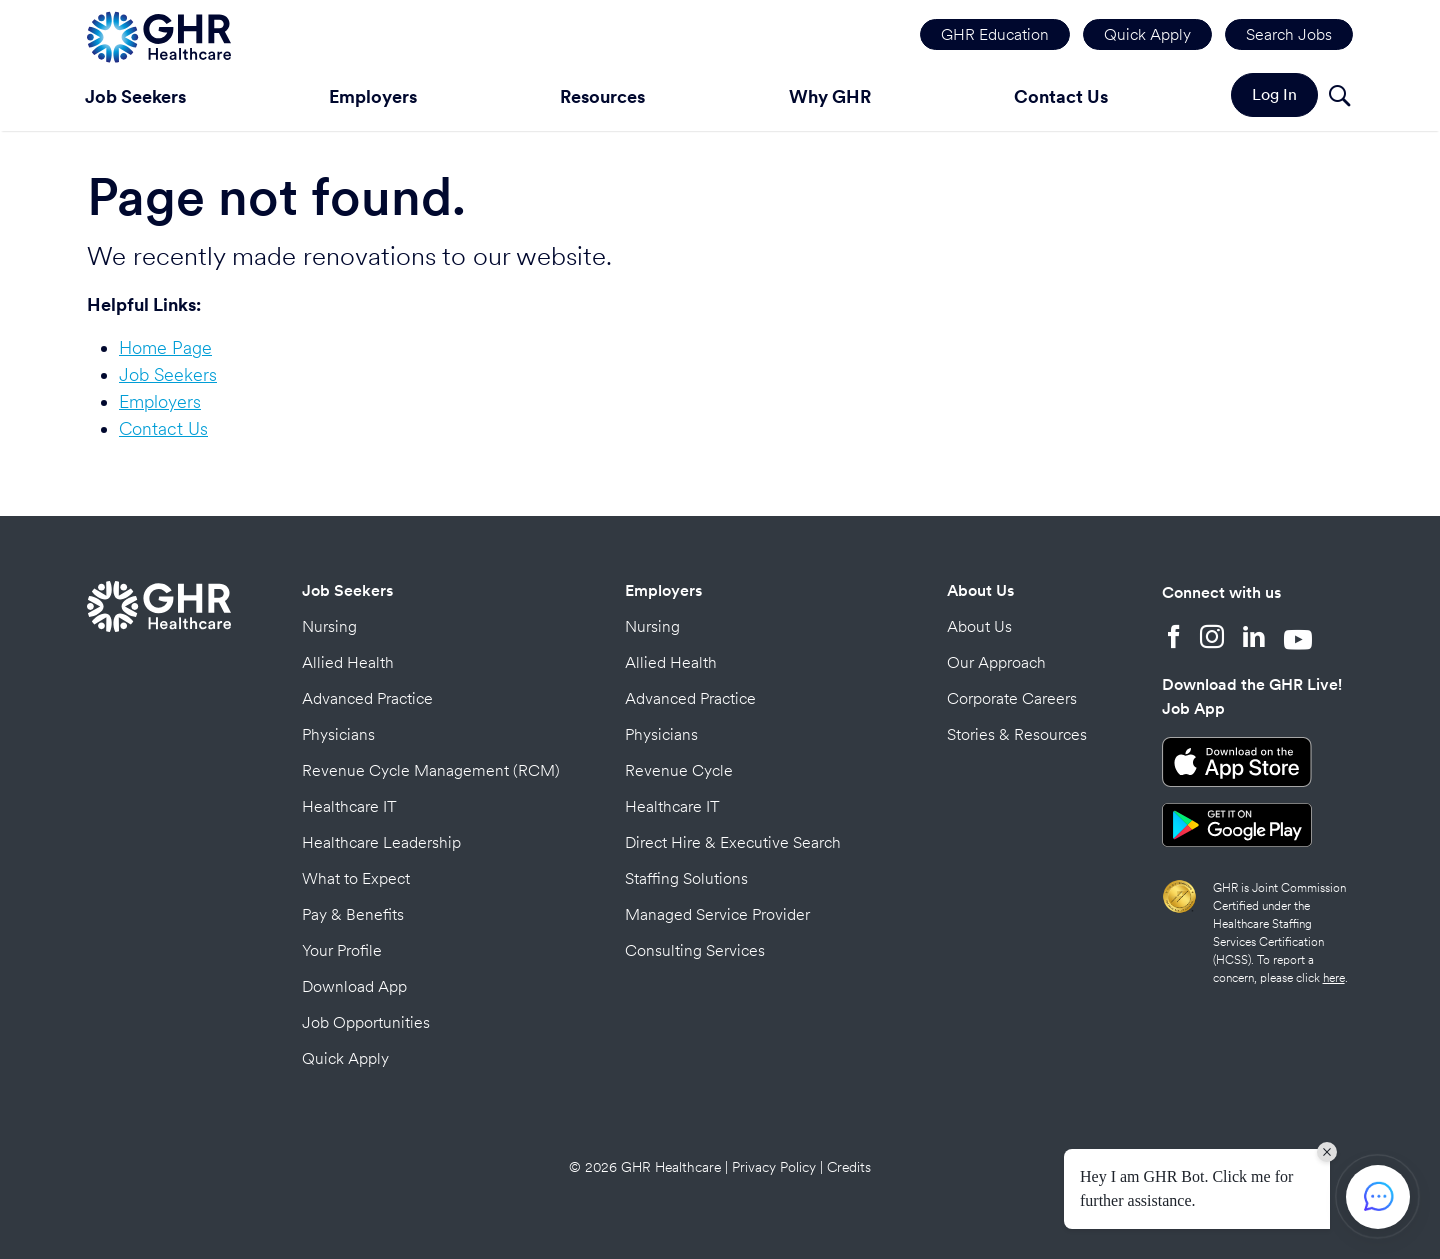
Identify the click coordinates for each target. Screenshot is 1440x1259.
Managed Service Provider (717, 914)
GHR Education (995, 34)
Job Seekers (135, 96)
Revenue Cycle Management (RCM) (431, 770)
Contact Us (1061, 96)
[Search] (1339, 98)
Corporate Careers (1012, 698)
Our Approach (996, 662)
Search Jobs (1289, 34)
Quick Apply (1147, 34)
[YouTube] (1298, 639)
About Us (980, 590)
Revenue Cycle (679, 770)
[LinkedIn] (1254, 639)
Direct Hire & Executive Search (733, 842)
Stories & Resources (1017, 734)
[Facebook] (1174, 639)
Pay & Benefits (353, 914)
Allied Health (348, 662)
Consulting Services (695, 950)
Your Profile (342, 950)
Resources (602, 96)
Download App (354, 986)
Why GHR (830, 96)
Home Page (165, 347)
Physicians (338, 734)
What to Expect (356, 878)
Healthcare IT (349, 806)
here (1334, 978)
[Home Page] (159, 34)
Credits (849, 1167)
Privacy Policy (774, 1167)
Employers (373, 96)
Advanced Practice (367, 698)
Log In (1274, 94)
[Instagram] (1212, 639)
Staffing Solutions (686, 878)
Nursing (329, 626)
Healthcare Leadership (381, 842)
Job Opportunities (366, 1022)
